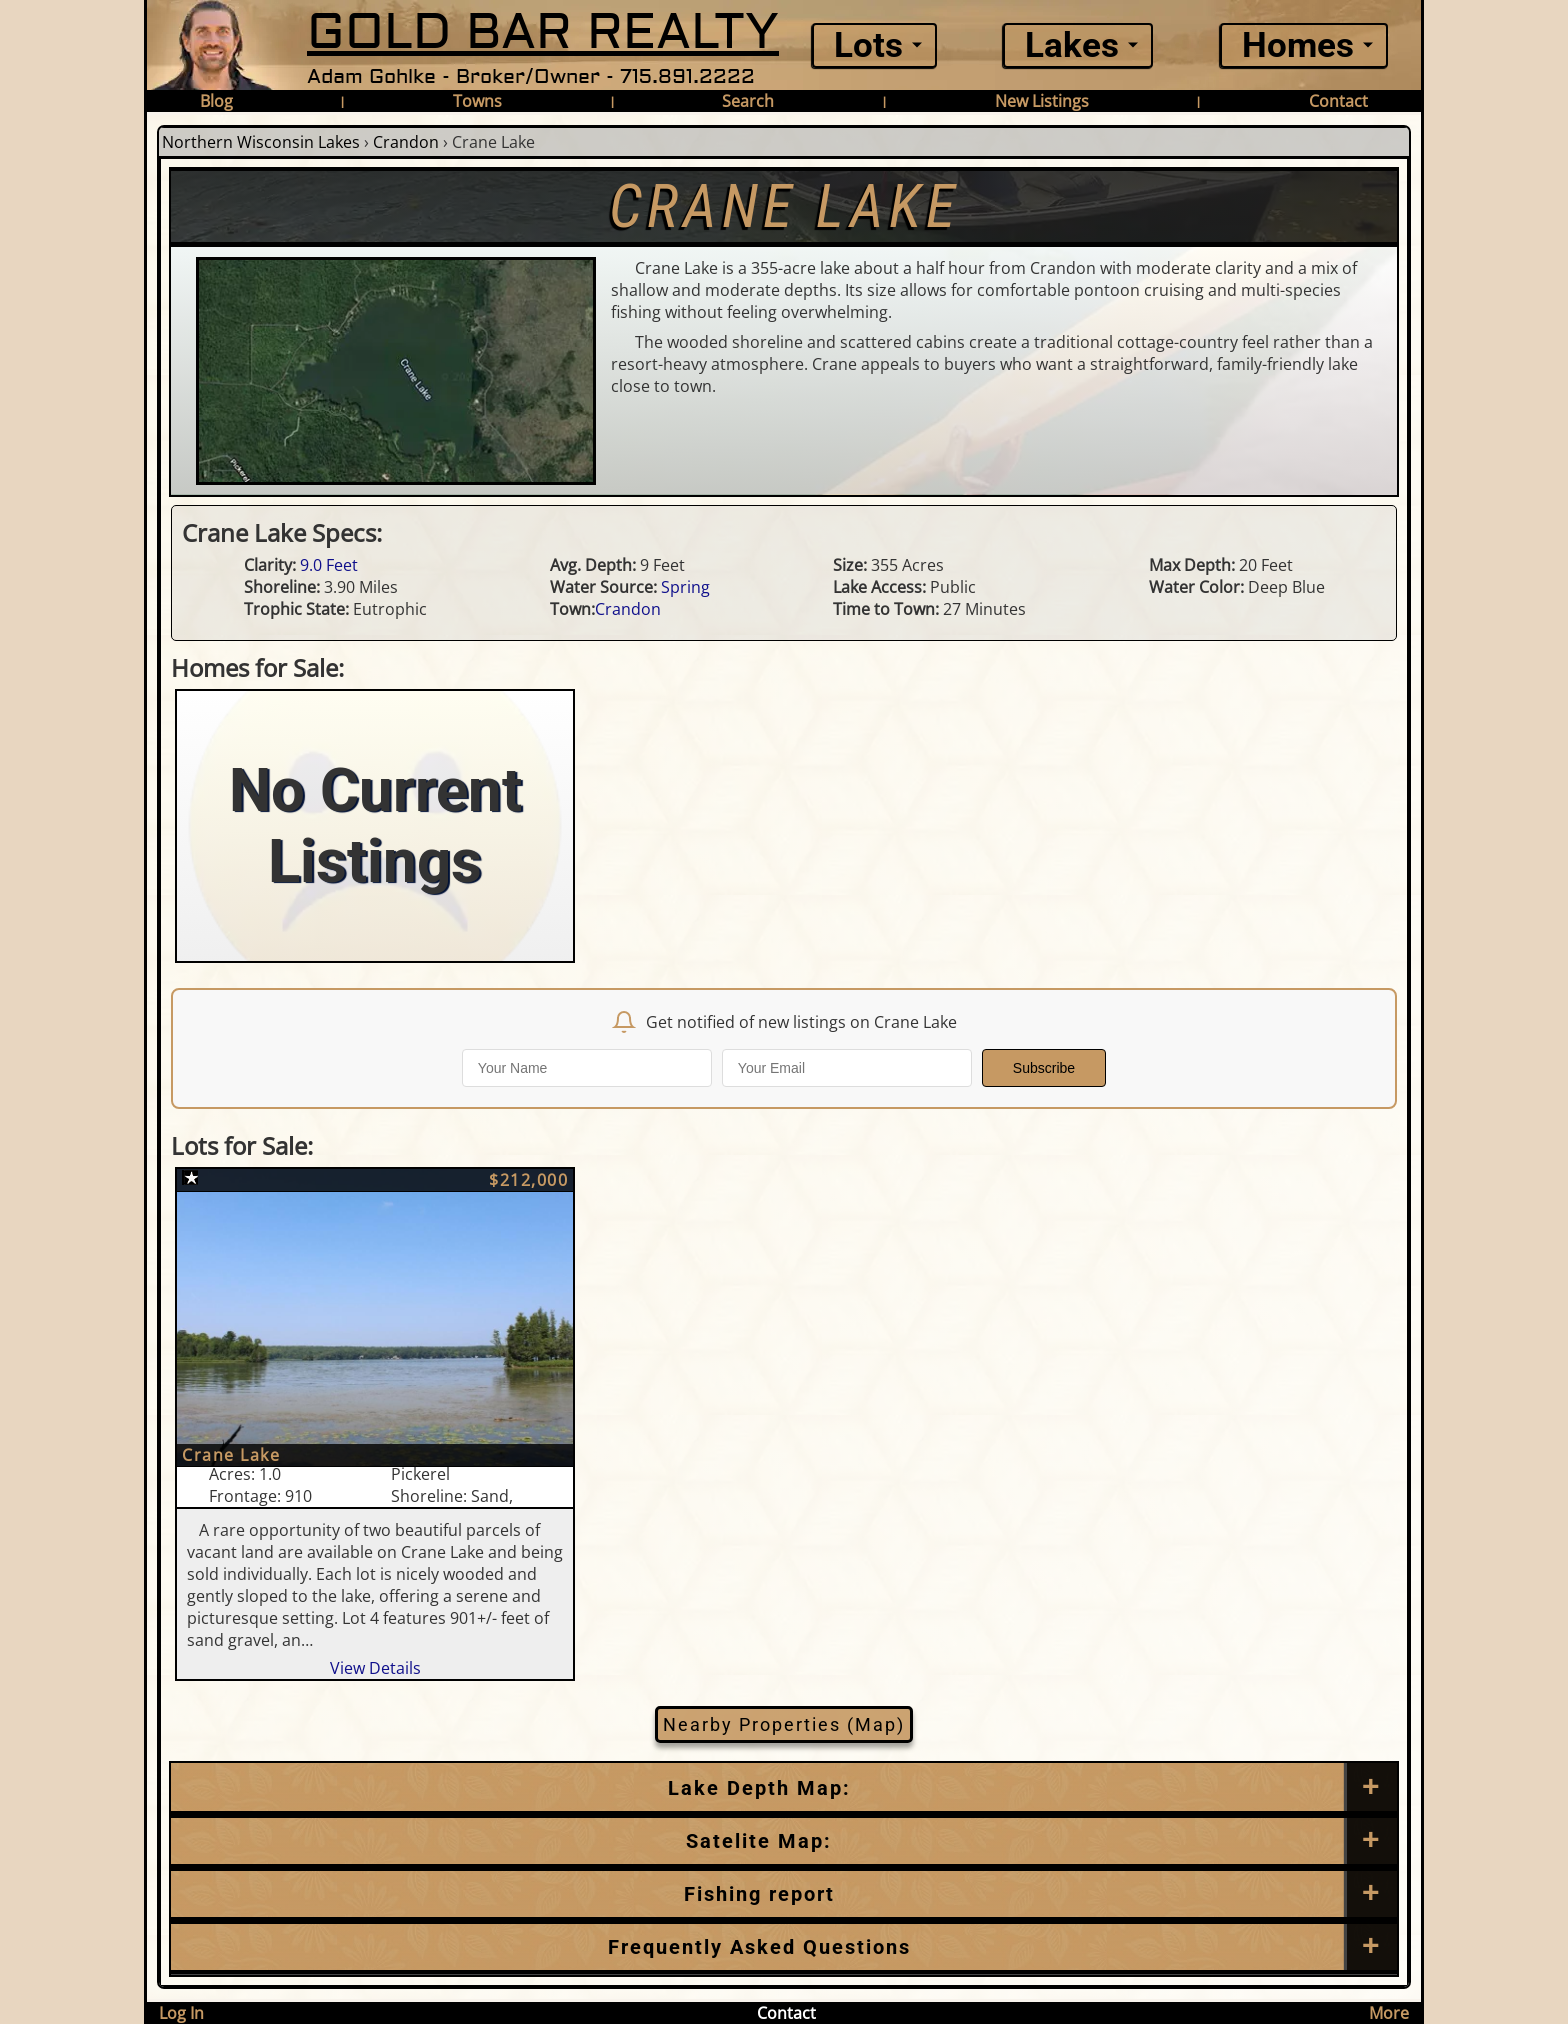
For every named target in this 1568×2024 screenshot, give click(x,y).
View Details (375, 1668)
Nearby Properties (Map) (784, 1724)
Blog (216, 101)
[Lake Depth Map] (784, 1788)
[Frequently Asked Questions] (784, 1894)
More (1389, 2013)
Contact (1338, 101)
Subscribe (1044, 1068)
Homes (1298, 45)
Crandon (406, 142)
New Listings (1042, 101)
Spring (685, 587)
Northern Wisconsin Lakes (261, 142)
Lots (868, 45)
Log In (181, 2013)
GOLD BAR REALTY (543, 32)
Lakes (1072, 45)
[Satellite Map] (784, 1841)
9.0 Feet (329, 565)
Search (748, 101)
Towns (477, 101)
